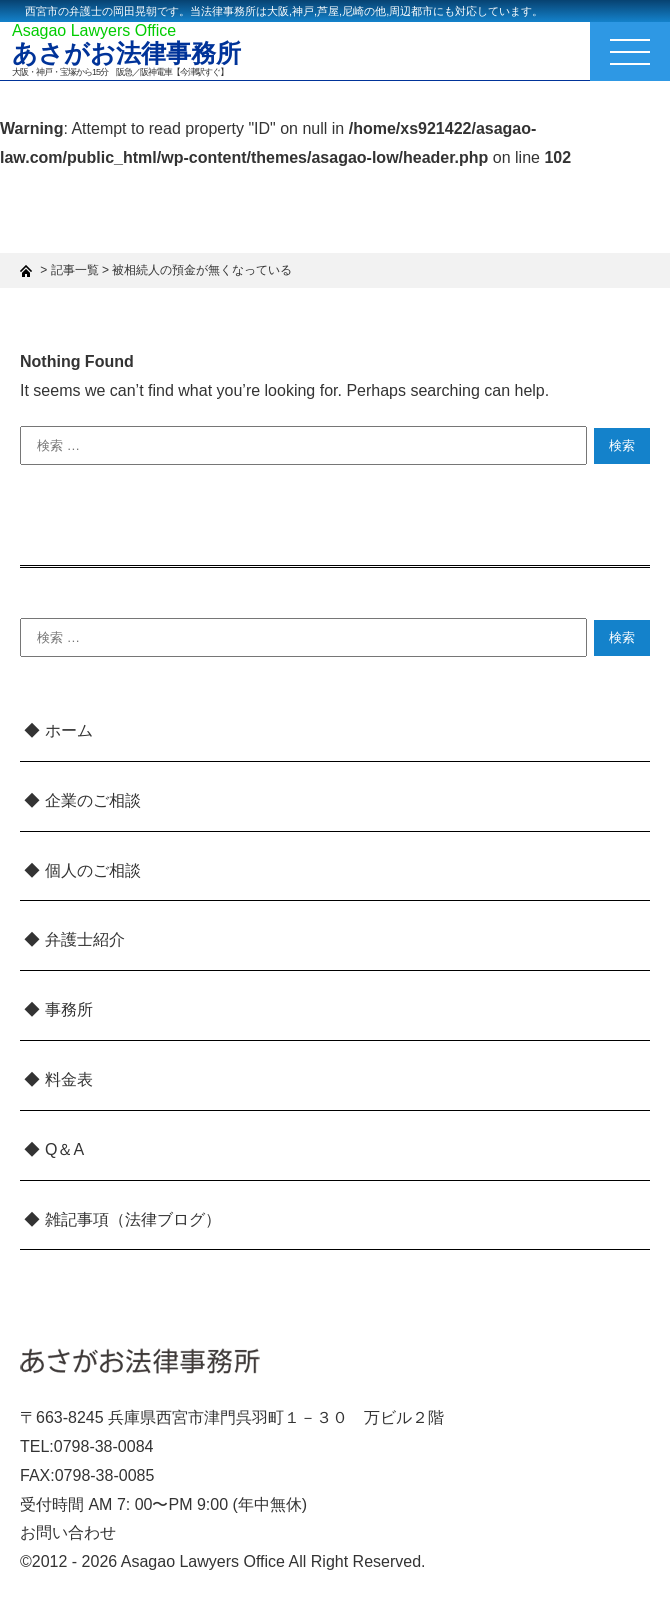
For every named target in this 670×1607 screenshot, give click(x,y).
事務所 (69, 1009)
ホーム (69, 730)
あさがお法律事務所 (126, 53)
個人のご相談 (93, 870)
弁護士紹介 (85, 939)
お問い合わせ (68, 1532)
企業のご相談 (93, 800)
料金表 (69, 1079)
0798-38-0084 (104, 1446)
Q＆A (64, 1149)
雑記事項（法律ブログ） (133, 1219)
